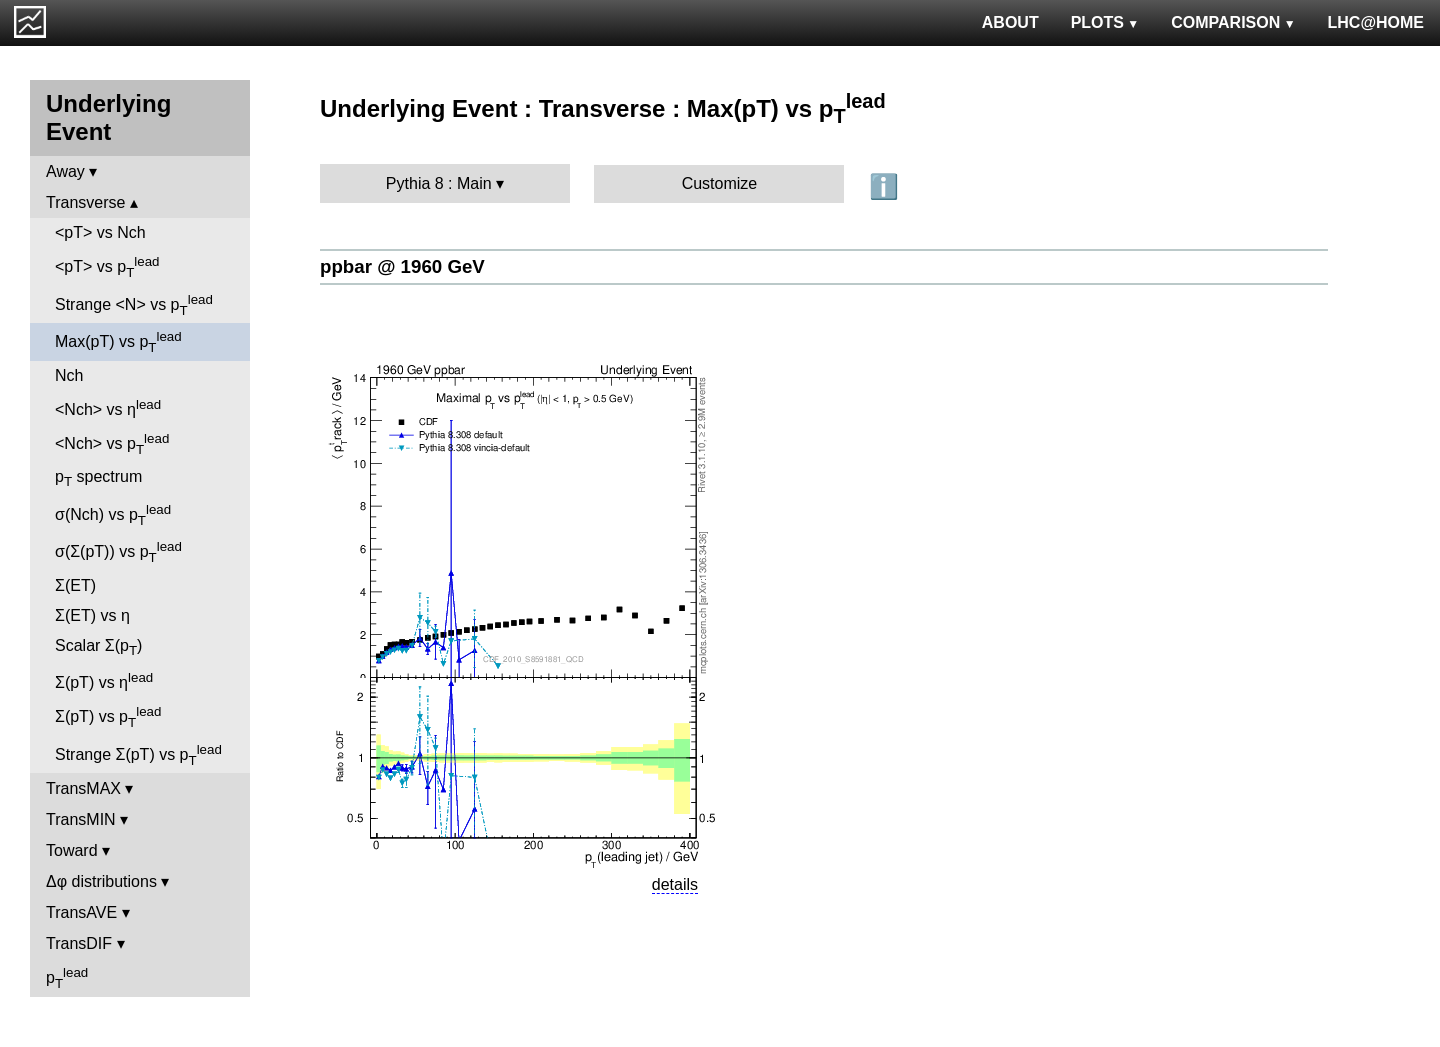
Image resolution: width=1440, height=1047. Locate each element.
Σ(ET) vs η (92, 615)
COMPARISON (1233, 22)
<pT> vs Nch (100, 232)
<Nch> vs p (112, 444)
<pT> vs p (107, 267)
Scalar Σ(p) (98, 647)
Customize (720, 183)
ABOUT (1010, 22)
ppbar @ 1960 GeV (402, 266)
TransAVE (81, 912)
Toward (72, 850)
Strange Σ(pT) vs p (138, 755)
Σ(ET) (75, 585)
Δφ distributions (101, 881)
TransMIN (81, 819)
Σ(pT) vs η (104, 680)
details (675, 884)
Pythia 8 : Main (439, 183)
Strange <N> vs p (134, 305)
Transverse (85, 202)
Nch (69, 375)
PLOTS (1105, 22)
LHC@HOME (1376, 22)
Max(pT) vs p (118, 342)
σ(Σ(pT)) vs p (118, 552)
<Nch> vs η (108, 407)
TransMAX (83, 788)
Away (65, 171)
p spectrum (98, 478)
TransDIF (79, 943)
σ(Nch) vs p (113, 515)
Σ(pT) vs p (108, 717)
